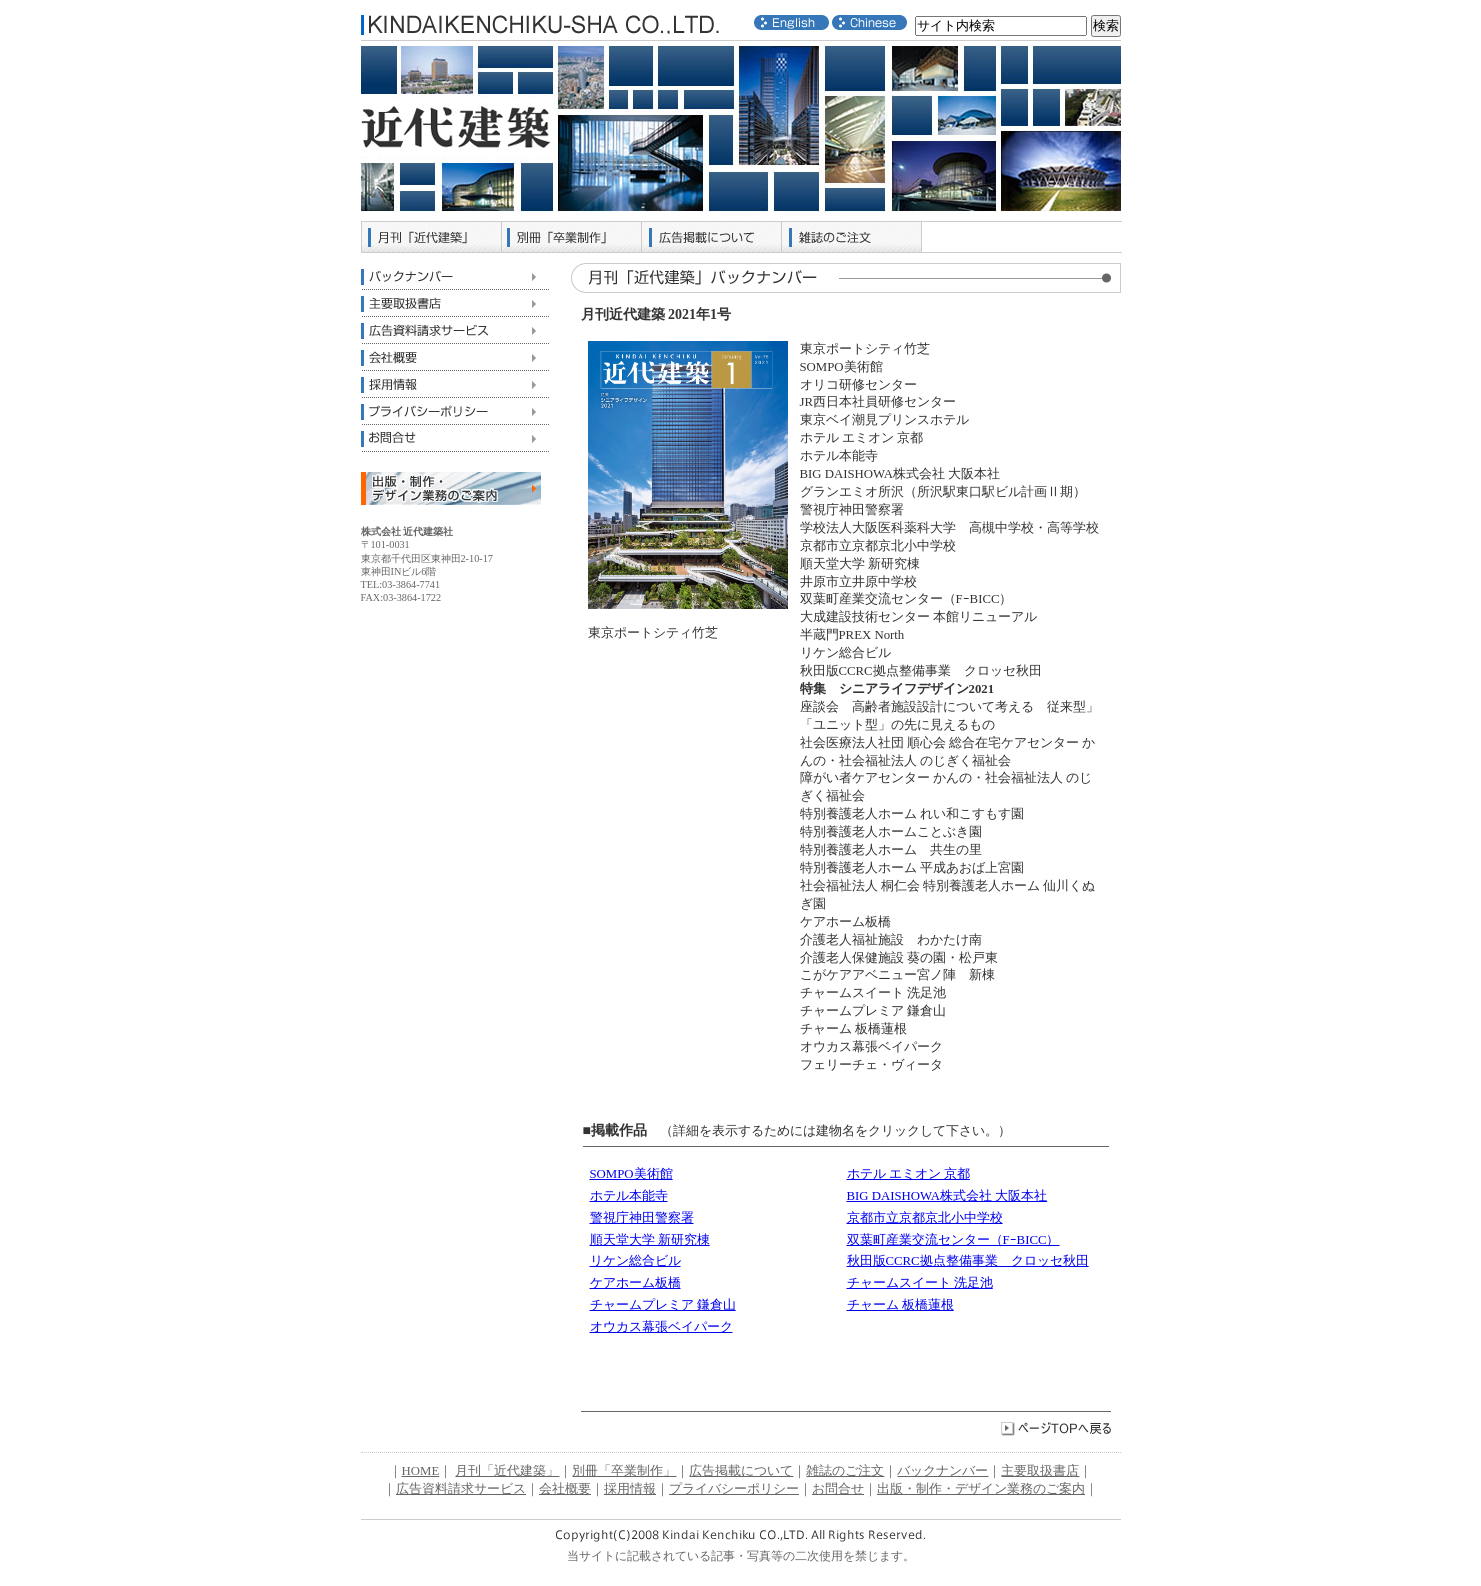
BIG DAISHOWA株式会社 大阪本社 (947, 1196)
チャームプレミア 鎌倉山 (663, 1305)
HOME (421, 1471)
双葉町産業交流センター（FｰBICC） (953, 1240)
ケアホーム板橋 (635, 1283)
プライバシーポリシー (455, 411)
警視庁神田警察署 (642, 1218)
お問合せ (455, 438)
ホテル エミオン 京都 (908, 1174)
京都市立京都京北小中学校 (925, 1218)
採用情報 (455, 384)
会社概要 (455, 357)
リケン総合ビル (635, 1261)
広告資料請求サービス (455, 330)
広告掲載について (712, 237)
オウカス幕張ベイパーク (661, 1327)
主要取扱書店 (455, 303)
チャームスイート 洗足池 (920, 1283)
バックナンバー (455, 276)
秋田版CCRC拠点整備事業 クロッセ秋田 (968, 1261)
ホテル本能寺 (629, 1196)
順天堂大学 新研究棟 (650, 1240)
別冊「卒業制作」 (572, 237)
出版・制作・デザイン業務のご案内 (981, 1489)
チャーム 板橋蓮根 (900, 1305)
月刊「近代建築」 (432, 237)
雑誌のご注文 (852, 237)
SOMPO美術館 (631, 1174)
